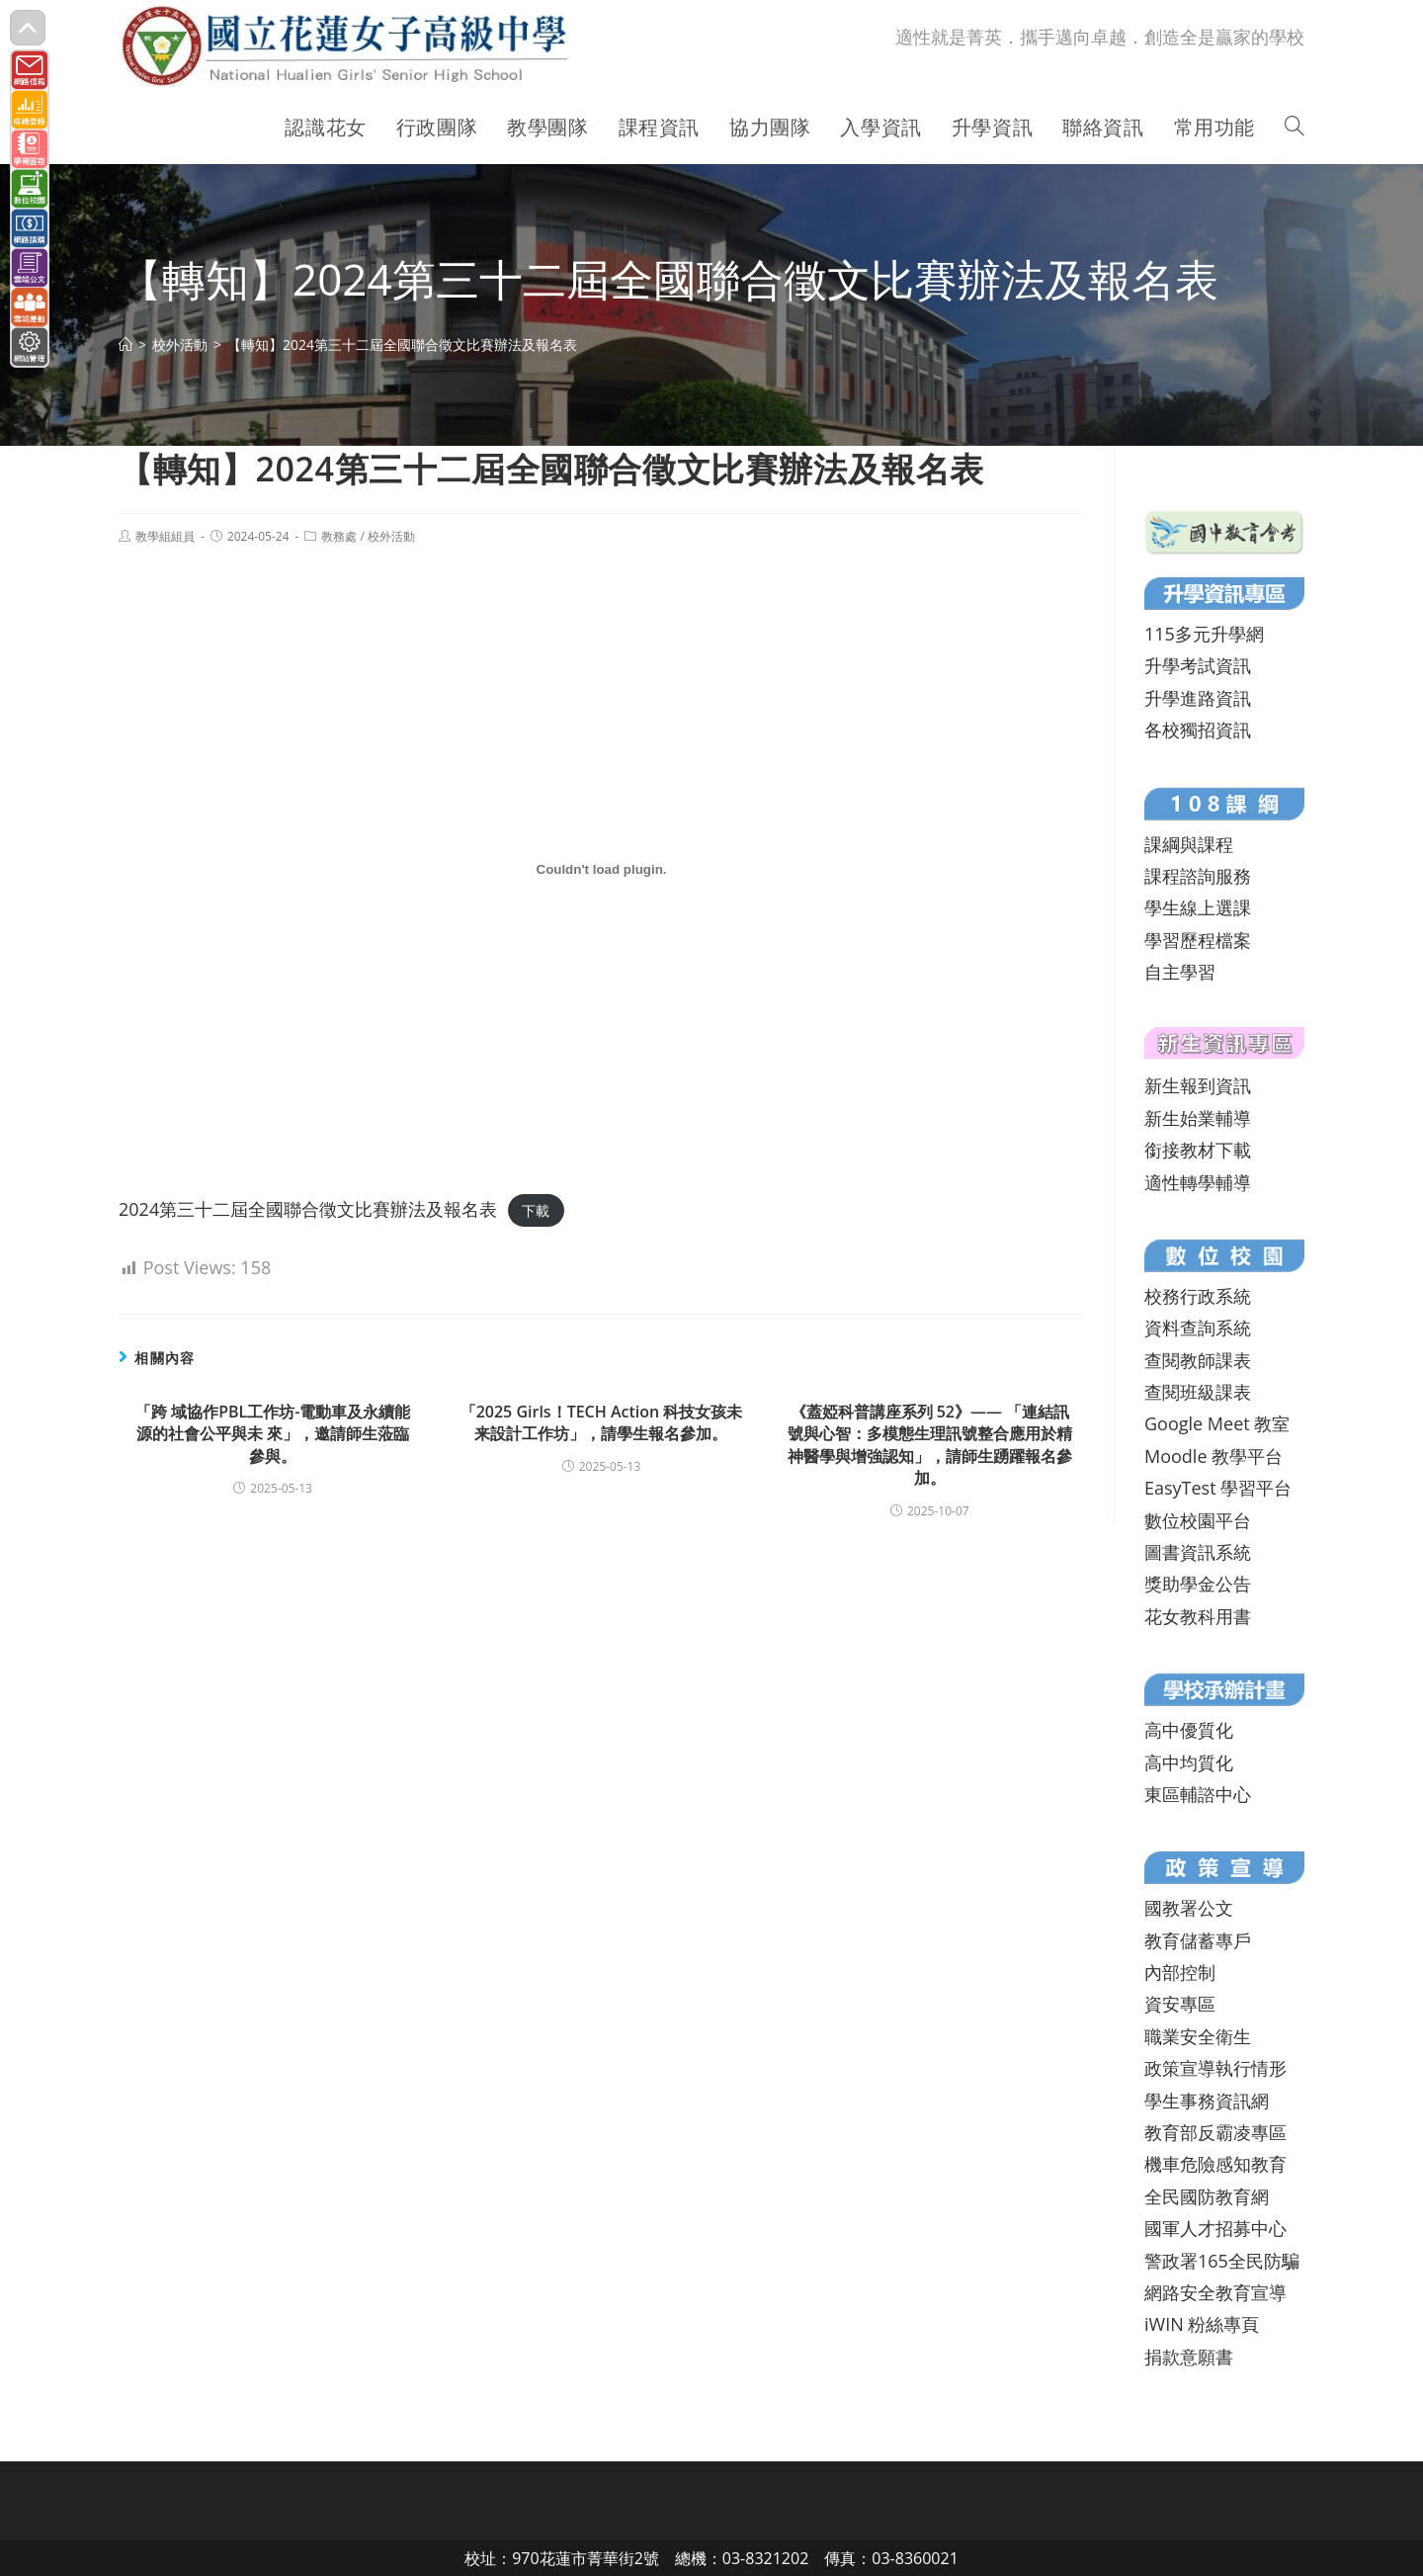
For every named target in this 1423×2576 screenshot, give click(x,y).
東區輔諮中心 (1197, 1794)
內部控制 (1179, 1972)
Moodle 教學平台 (1213, 1456)
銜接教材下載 (1197, 1149)
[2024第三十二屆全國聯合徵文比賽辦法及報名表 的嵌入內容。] (601, 869)
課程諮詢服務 (1197, 876)
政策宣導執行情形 (1215, 2068)
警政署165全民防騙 (1221, 2261)
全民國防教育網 (1206, 2196)
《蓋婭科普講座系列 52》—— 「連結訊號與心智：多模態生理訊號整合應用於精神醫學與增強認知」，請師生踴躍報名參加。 (930, 1445)
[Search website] (1294, 127)
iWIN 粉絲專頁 (1201, 2324)
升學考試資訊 (1197, 665)
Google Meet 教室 (1217, 1423)
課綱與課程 (1188, 844)
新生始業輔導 (1197, 1118)
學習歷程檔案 (1197, 940)
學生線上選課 (1197, 907)
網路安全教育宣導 (1215, 2292)
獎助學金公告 (1197, 1583)
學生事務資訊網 (1206, 2100)
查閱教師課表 (1197, 1360)
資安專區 (1179, 2004)
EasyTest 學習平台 (1218, 1488)
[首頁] (125, 344)
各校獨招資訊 (1197, 729)
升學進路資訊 (1197, 698)
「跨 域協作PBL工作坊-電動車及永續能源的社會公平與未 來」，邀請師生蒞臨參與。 (272, 1434)
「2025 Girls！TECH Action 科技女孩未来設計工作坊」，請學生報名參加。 (601, 1422)
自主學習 (1179, 972)
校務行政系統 (1197, 1296)
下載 (535, 1210)
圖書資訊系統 (1197, 1552)
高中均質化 (1188, 1762)
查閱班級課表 (1197, 1392)
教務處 (339, 536)
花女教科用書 (1197, 1616)
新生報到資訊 (1197, 1085)
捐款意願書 (1188, 2356)
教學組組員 (165, 536)
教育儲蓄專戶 (1197, 1940)
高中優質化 (1188, 1730)
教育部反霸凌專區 (1215, 2132)
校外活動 (391, 536)
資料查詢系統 (1197, 1327)
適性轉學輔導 (1197, 1182)
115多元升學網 (1204, 633)
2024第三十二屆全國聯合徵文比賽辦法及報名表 (308, 1209)
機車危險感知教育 (1215, 2164)
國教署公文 (1188, 1908)
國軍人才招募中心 (1215, 2228)
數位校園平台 (1197, 1520)
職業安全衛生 (1197, 2036)
